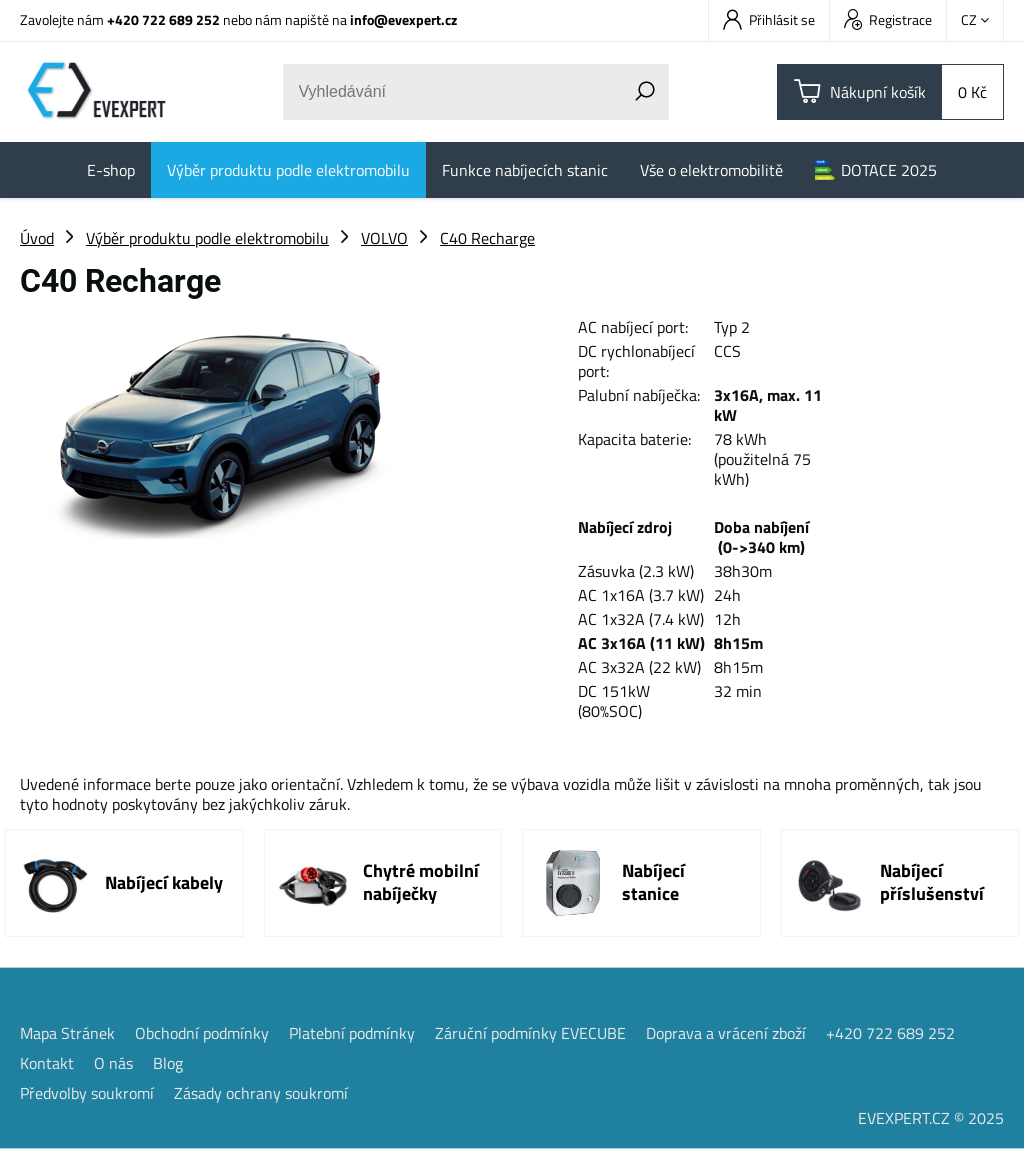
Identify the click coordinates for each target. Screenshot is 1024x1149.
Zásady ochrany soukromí (261, 1093)
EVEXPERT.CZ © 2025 (931, 1118)
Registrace (888, 19)
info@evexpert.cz (403, 19)
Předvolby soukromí (87, 1093)
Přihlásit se (769, 19)
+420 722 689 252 (163, 19)
